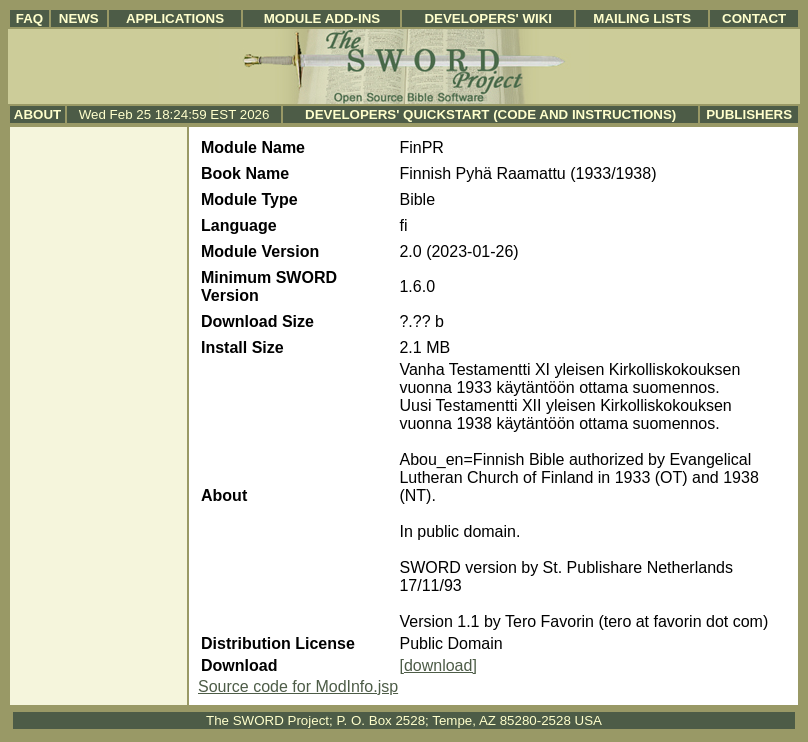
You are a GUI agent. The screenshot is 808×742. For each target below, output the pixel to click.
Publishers (749, 114)
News (79, 18)
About (37, 114)
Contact (754, 18)
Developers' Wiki (488, 18)
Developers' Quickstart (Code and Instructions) (490, 114)
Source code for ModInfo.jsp (298, 686)
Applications (175, 18)
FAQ (29, 18)
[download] (437, 665)
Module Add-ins (322, 18)
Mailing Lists (642, 18)
